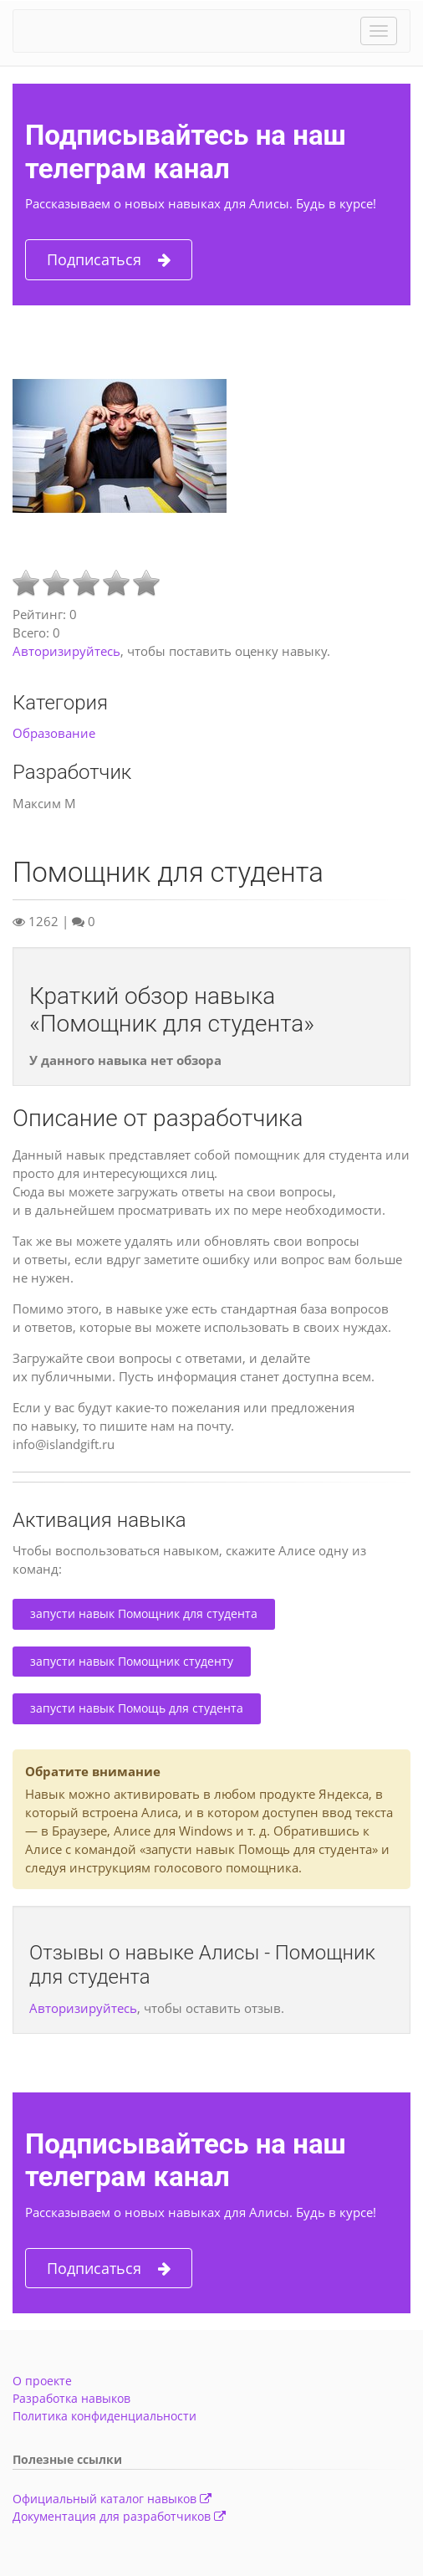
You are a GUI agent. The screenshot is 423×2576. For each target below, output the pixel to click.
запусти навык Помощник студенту (131, 1661)
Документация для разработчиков (119, 2516)
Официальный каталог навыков (112, 2499)
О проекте (42, 2381)
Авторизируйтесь (66, 651)
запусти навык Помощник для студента (143, 1613)
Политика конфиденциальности (104, 2416)
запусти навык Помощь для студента (136, 1708)
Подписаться (109, 259)
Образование (54, 733)
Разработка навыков (71, 2398)
